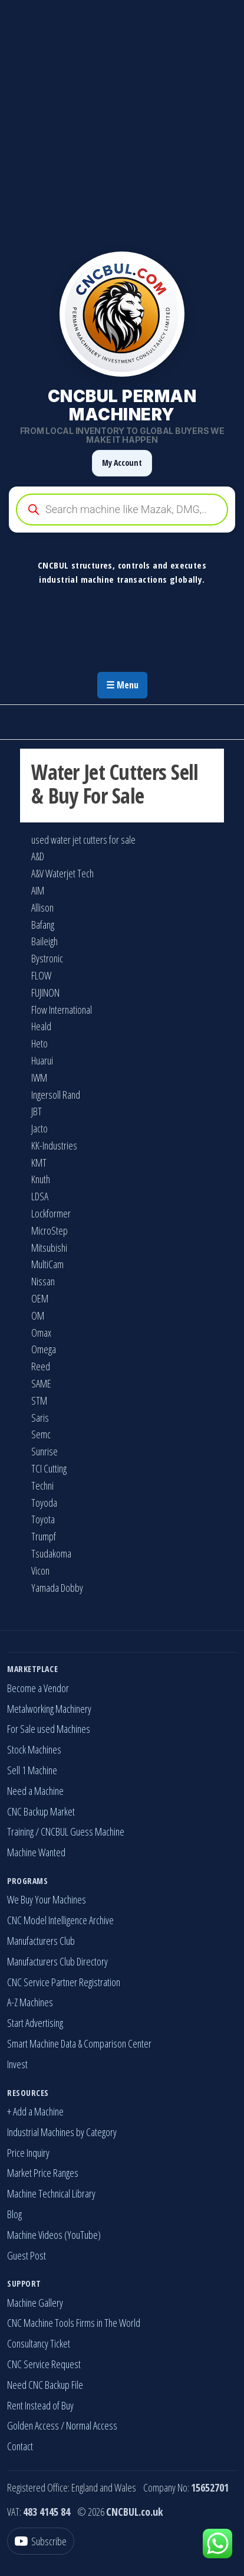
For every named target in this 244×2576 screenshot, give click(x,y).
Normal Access (91, 2425)
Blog (14, 2214)
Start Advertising (35, 2023)
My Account (122, 462)
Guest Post (26, 2255)
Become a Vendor (38, 1688)
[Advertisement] (122, 122)
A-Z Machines (30, 2002)
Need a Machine (35, 1791)
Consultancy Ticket (38, 2343)
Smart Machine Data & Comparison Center (79, 2043)
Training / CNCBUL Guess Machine (65, 1831)
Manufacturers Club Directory (57, 1961)
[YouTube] (40, 2541)
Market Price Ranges (42, 2173)
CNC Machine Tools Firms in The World (73, 2323)
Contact (20, 2446)
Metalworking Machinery (49, 1709)
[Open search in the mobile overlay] (122, 510)
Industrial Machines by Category (62, 2132)
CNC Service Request (44, 2364)
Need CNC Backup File (45, 2385)
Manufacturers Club (41, 1941)
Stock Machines (34, 1749)
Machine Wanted (36, 1852)
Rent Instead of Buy (40, 2405)
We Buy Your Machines (46, 1899)
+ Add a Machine (35, 2111)
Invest (17, 2064)
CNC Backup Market (41, 1811)
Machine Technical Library (51, 2193)
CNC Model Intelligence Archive (60, 1920)
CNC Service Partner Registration (63, 1982)
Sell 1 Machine (32, 1770)
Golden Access (33, 2425)
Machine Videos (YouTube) (54, 2235)
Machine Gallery (35, 2303)
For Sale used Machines (48, 1729)
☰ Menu (122, 684)
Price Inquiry (28, 2153)
